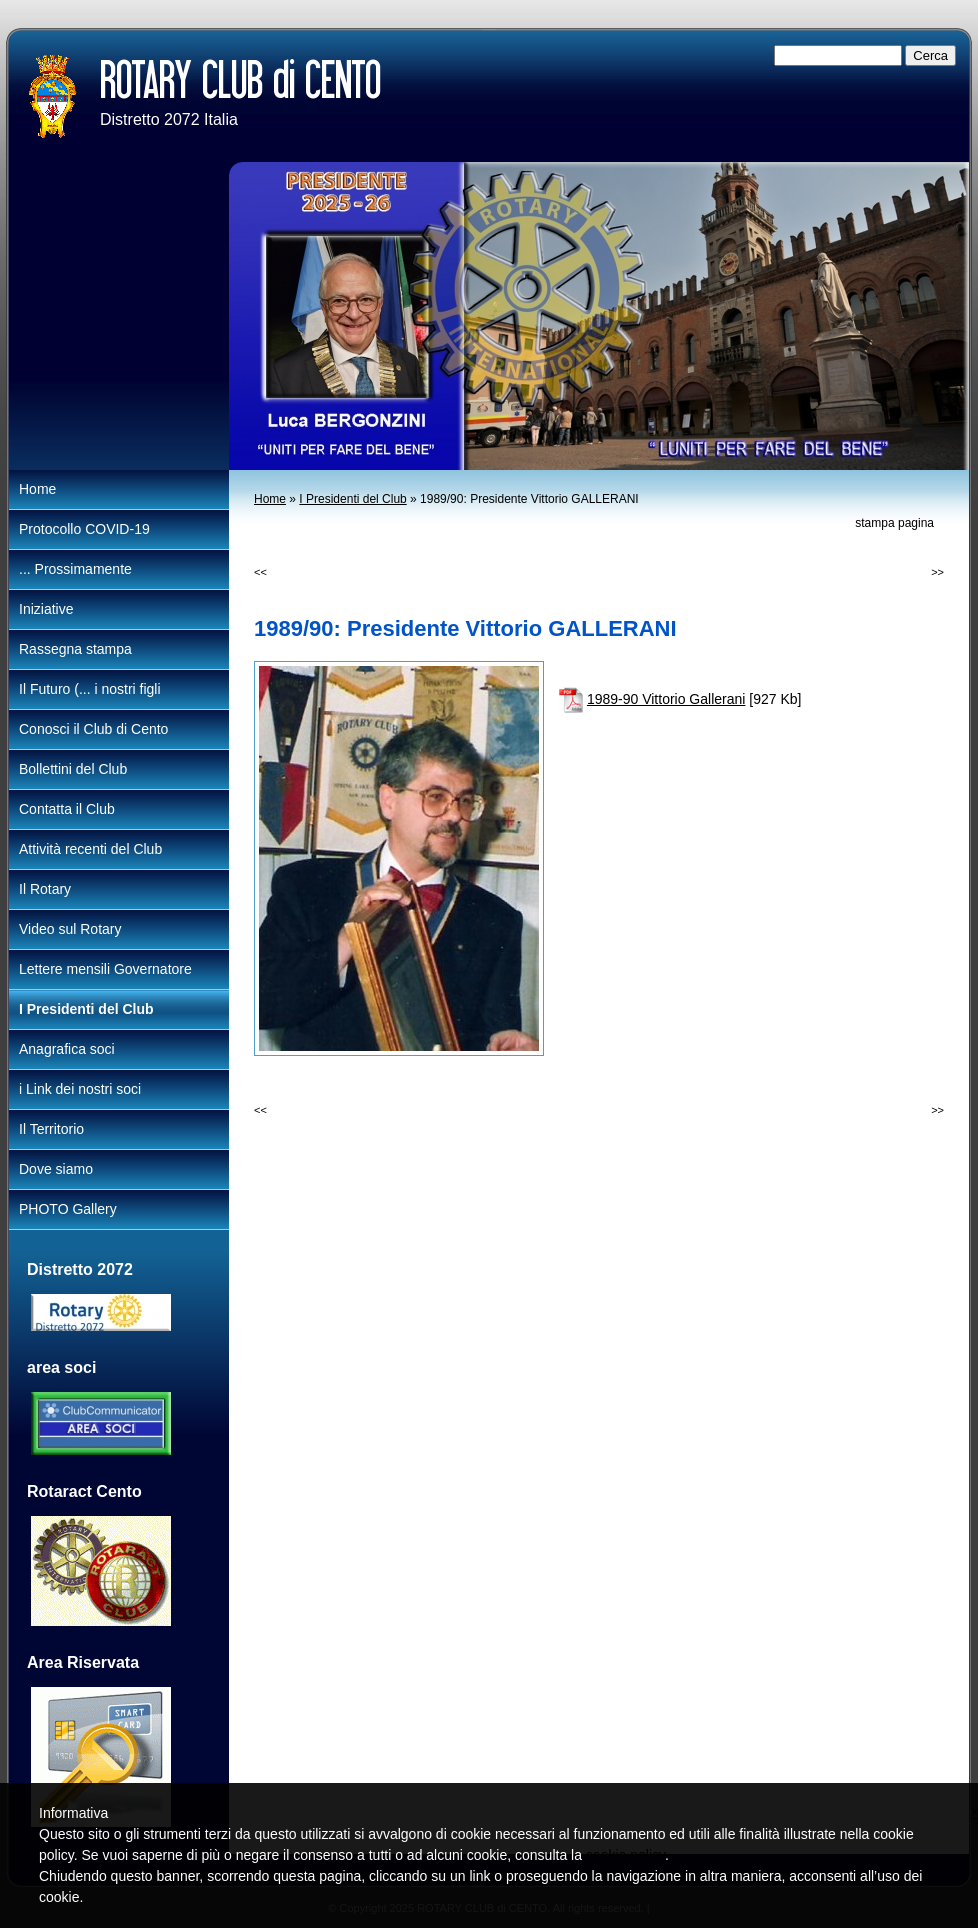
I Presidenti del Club (352, 499)
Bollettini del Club (73, 769)
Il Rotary (45, 889)
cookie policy (625, 1855)
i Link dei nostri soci (80, 1089)
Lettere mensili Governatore (105, 969)
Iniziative (46, 609)
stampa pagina (894, 523)
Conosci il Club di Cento (93, 729)
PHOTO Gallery (68, 1209)
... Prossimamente (75, 569)
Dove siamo (56, 1169)
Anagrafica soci (67, 1049)
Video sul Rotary (70, 929)
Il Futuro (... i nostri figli (90, 689)
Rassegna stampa (75, 649)
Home (270, 499)
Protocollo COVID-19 (84, 529)
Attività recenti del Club (90, 849)
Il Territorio (51, 1129)
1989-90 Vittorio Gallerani (666, 699)
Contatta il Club (67, 809)
